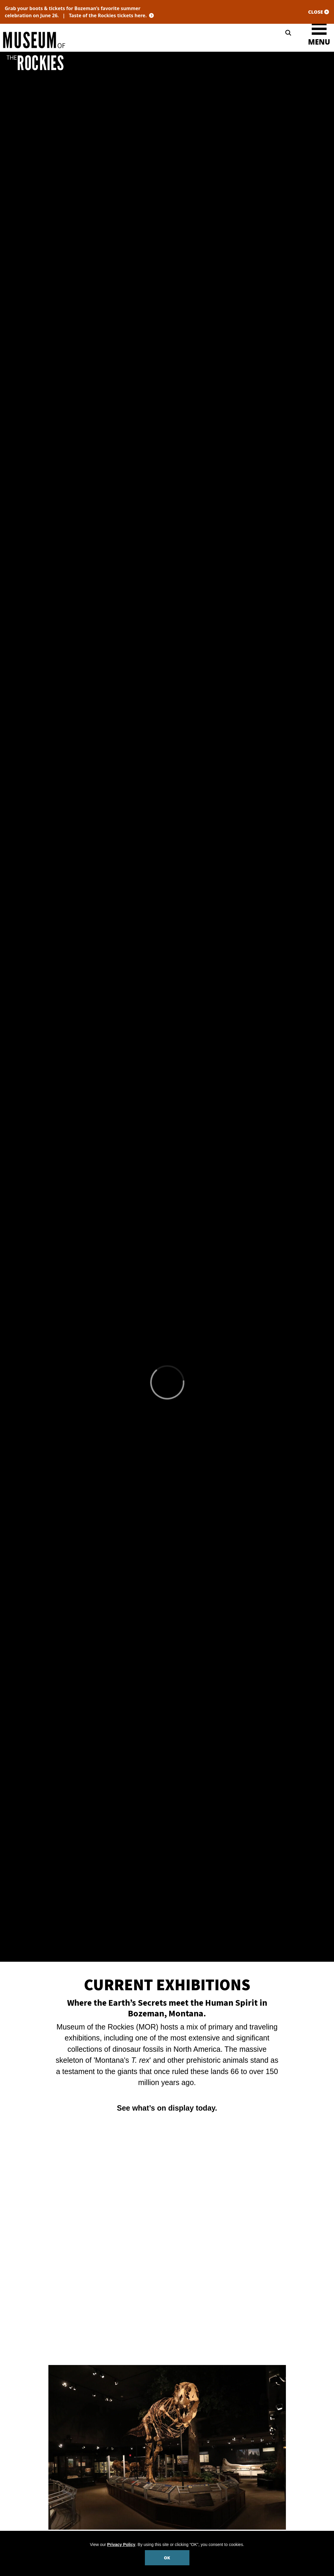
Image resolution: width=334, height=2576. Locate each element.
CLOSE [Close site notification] (318, 12)
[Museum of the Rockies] (84, 40)
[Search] (288, 33)
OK (167, 2558)
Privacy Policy (121, 2544)
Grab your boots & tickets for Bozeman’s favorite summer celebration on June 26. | (84, 12)
